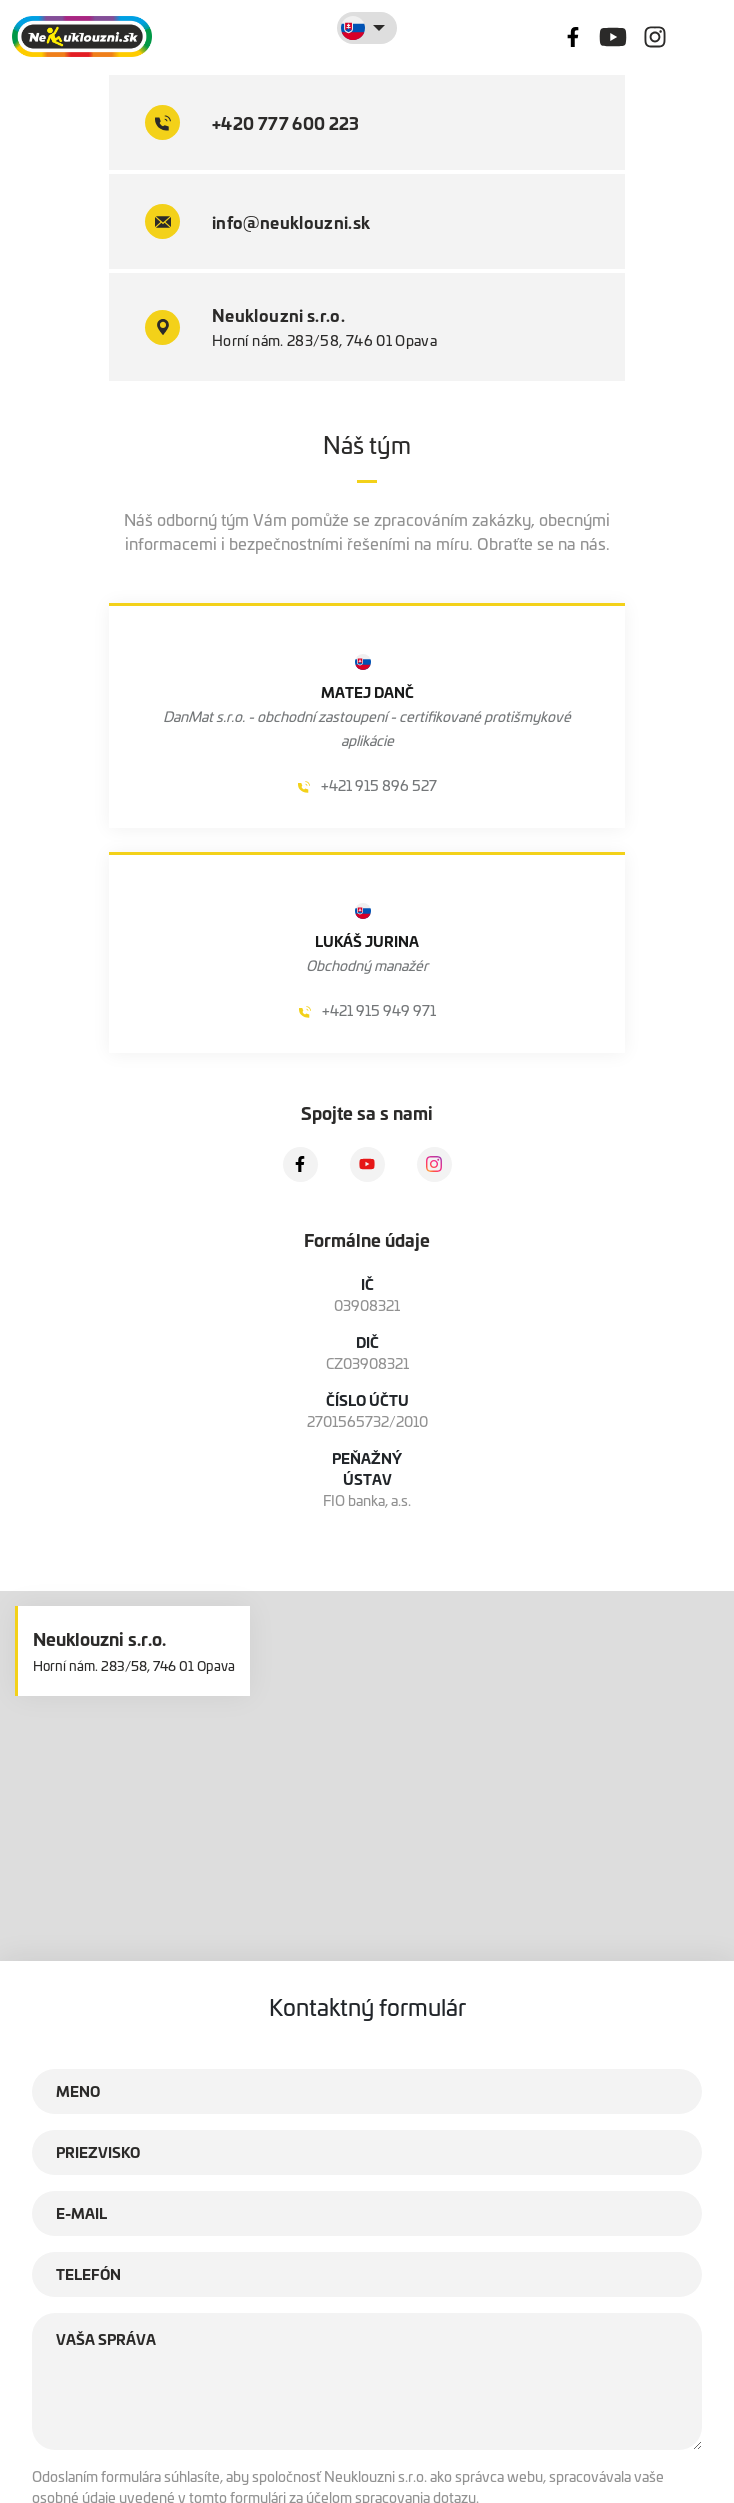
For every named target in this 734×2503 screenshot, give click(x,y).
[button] (367, 1765)
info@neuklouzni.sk (257, 221)
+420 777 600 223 (252, 122)
